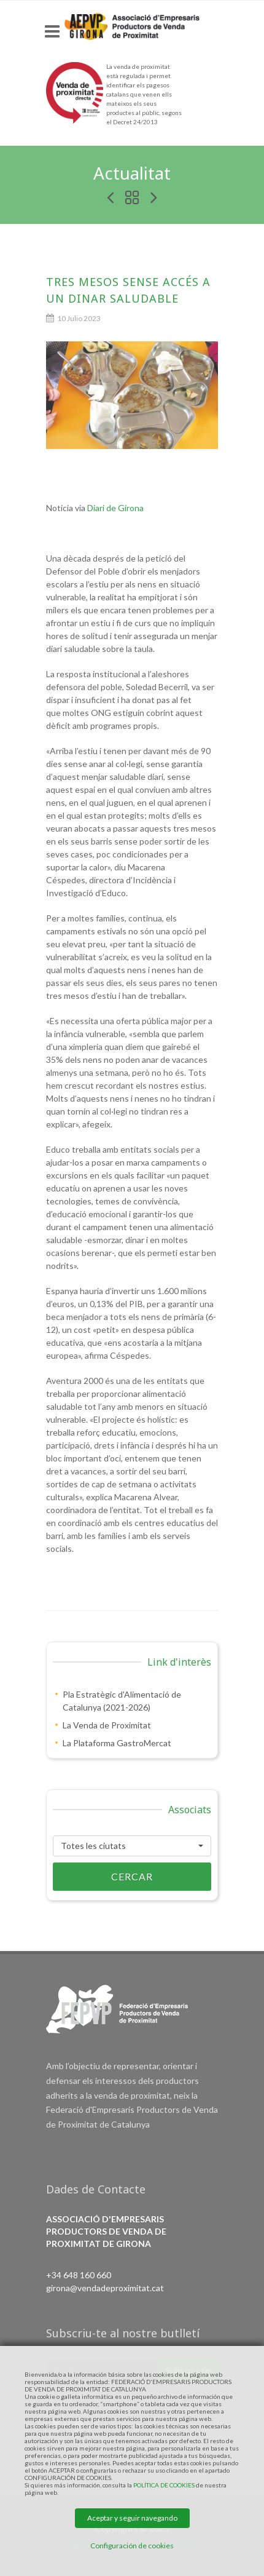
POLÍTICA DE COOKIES (164, 2485)
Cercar (103, 1876)
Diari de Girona (115, 508)
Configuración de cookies (132, 2545)
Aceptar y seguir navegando (132, 2517)
